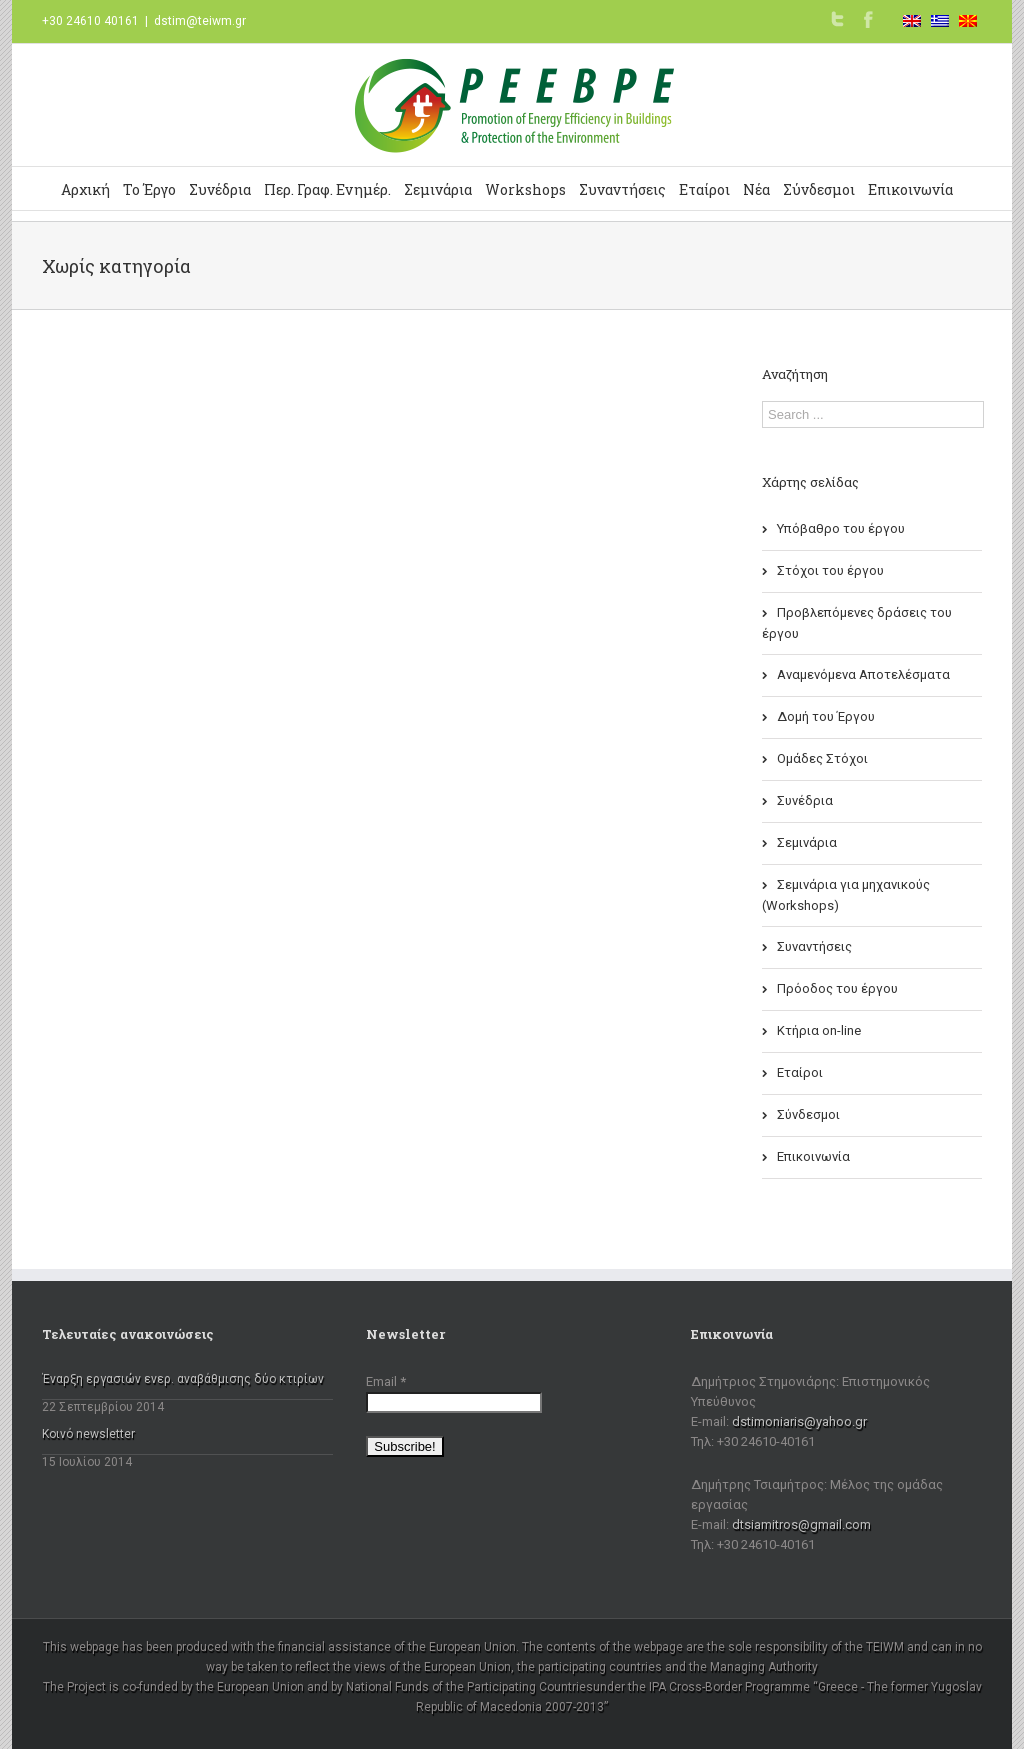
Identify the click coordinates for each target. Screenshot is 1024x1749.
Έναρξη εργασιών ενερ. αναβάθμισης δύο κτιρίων (183, 1379)
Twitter (837, 19)
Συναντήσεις (622, 189)
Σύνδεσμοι (819, 189)
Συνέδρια (220, 189)
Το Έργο (149, 189)
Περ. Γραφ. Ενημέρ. (327, 189)
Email (386, 1381)
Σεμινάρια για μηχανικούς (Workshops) (846, 895)
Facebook (868, 19)
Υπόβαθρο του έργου (841, 528)
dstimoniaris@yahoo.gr (799, 1421)
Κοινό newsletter (88, 1434)
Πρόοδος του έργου (837, 988)
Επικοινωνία (910, 189)
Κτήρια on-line (819, 1030)
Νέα (756, 189)
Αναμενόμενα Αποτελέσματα (863, 674)
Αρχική (85, 189)
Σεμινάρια (438, 189)
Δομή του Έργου (826, 716)
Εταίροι (704, 189)
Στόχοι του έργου (830, 570)
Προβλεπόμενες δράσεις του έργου (857, 623)
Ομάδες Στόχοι (822, 758)
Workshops (525, 189)
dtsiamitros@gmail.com (801, 1524)
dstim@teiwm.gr (200, 21)
